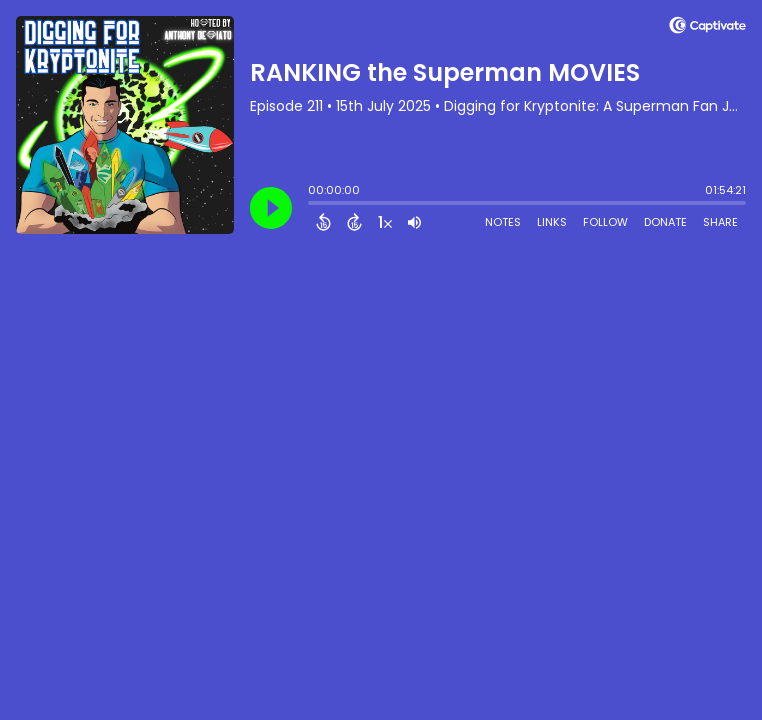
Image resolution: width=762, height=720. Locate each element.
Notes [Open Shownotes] (503, 222)
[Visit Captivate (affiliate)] (707, 28)
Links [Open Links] (552, 222)
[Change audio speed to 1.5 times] (385, 222)
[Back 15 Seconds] (323, 222)
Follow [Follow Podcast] (605, 222)
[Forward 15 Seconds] (354, 222)
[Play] (271, 208)
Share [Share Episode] (720, 222)
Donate (665, 222)
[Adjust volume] (414, 222)
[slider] (313, 205)
